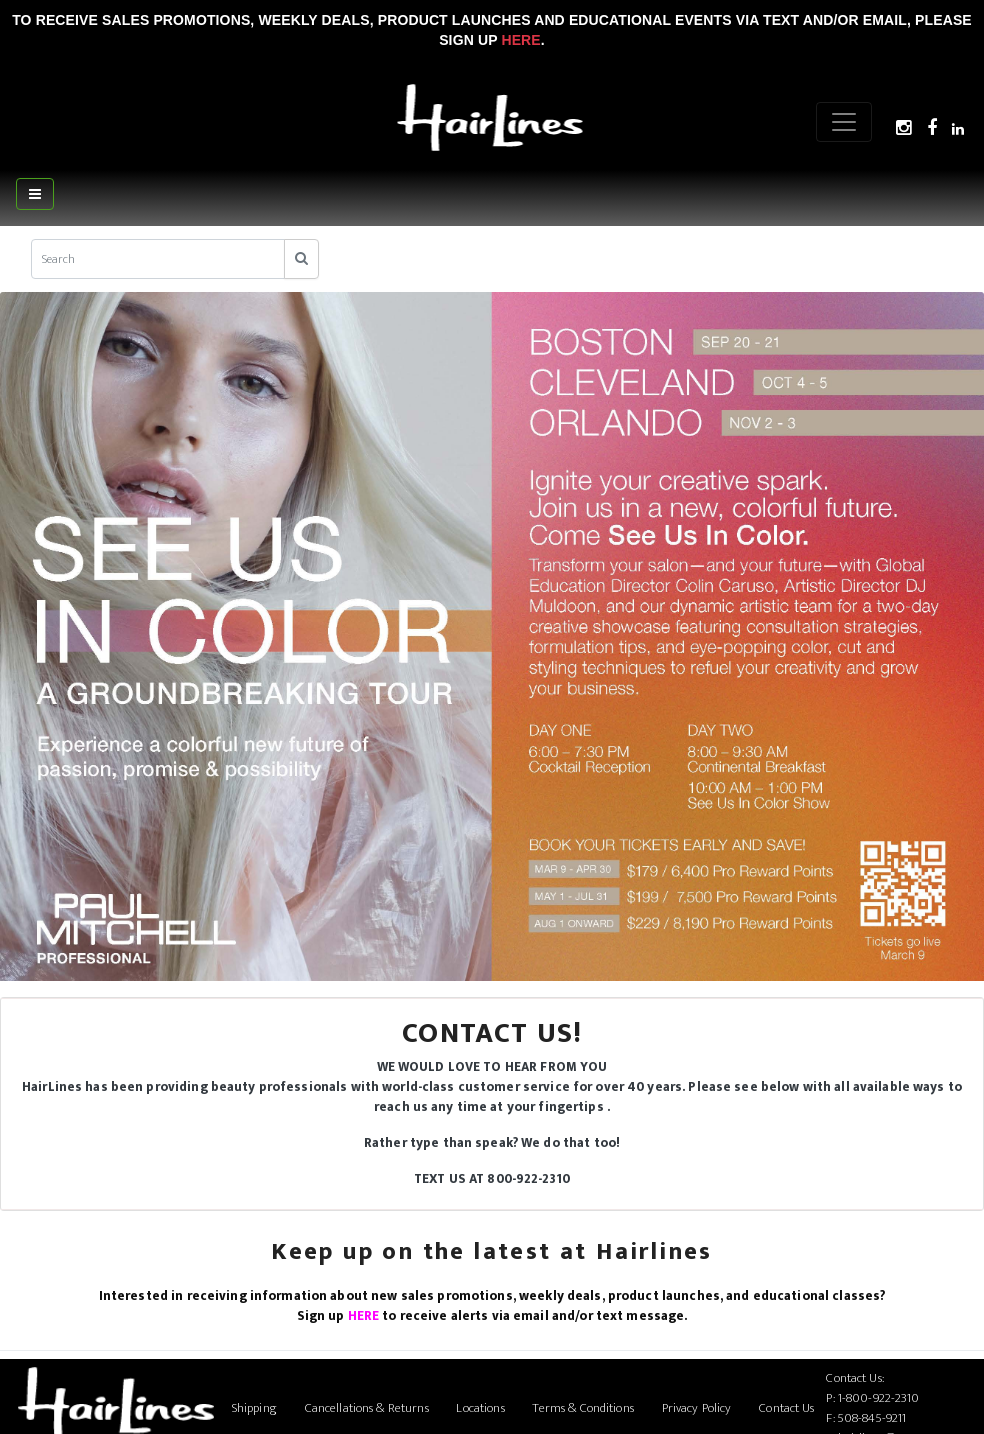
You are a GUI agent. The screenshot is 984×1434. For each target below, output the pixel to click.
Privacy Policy (697, 1408)
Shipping (254, 1408)
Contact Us (786, 1408)
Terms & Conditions (582, 1408)
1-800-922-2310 (879, 1398)
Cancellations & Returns (367, 1408)
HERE (364, 1316)
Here (520, 40)
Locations (480, 1408)
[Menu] (844, 122)
